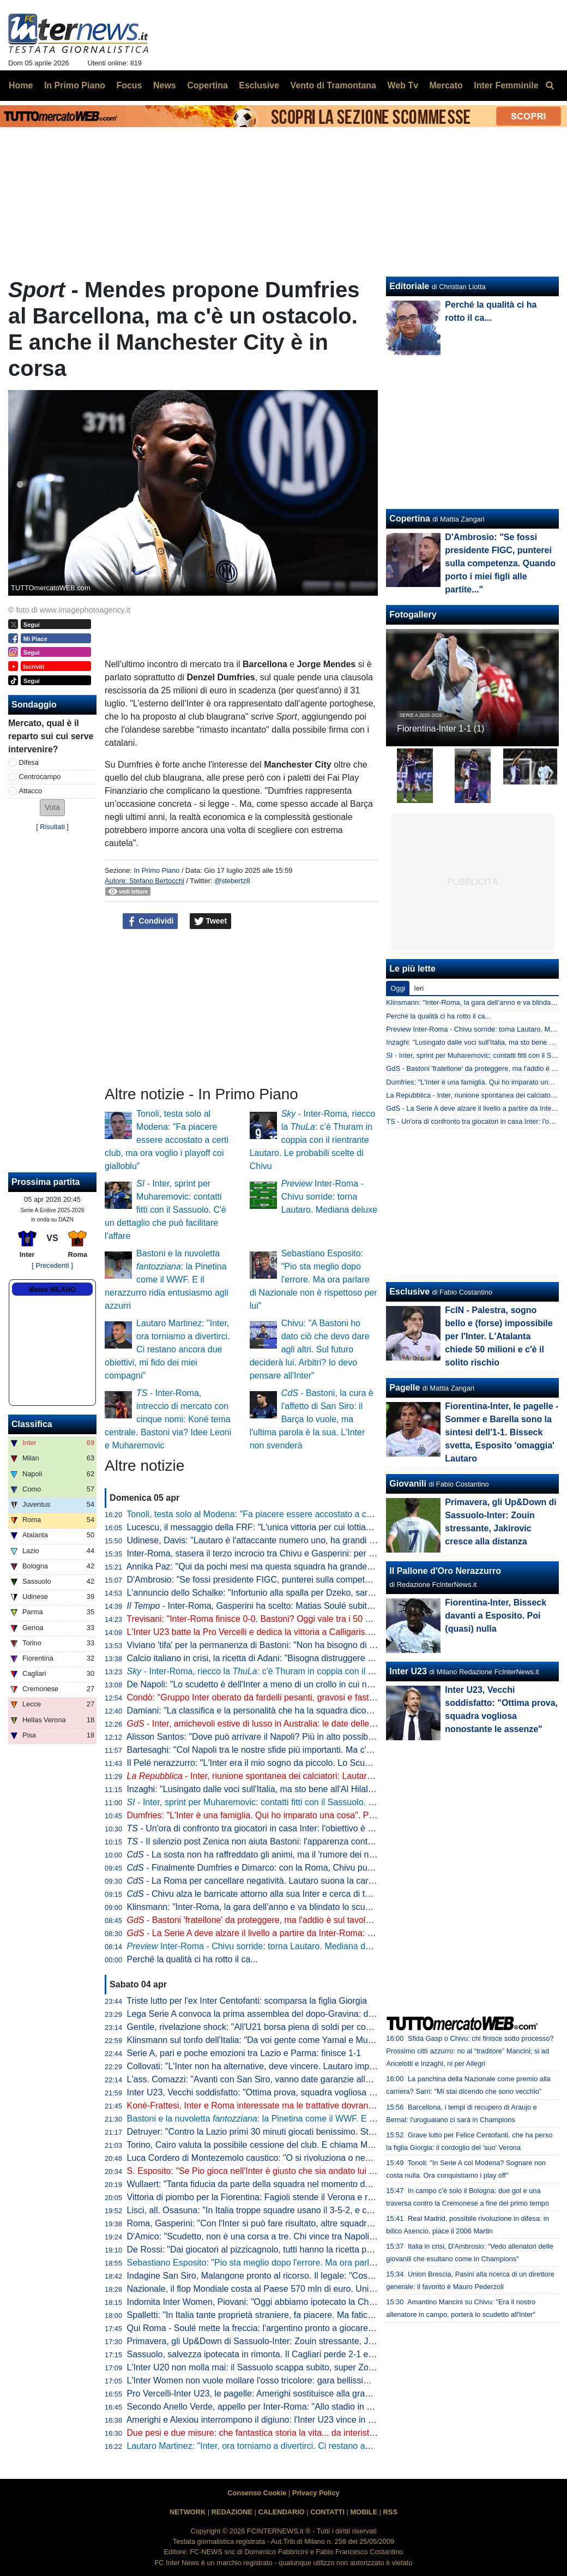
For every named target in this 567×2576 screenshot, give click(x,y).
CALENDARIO (281, 2512)
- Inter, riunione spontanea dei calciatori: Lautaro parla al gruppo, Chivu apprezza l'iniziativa (332, 1776)
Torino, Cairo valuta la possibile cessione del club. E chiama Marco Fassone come (300, 2144)
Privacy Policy (316, 2493)
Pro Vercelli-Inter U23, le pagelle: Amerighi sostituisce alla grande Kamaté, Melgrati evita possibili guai (324, 2393)
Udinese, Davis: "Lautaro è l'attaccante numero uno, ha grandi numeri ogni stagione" (290, 1540)
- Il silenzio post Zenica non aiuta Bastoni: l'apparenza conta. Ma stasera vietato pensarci (305, 1841)
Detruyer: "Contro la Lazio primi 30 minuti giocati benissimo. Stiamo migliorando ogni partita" (305, 2131)
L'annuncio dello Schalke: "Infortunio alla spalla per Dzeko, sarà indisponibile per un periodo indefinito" (324, 1592)
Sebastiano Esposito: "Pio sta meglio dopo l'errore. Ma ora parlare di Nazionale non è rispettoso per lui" (313, 1279)
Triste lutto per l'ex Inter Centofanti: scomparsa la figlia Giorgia (246, 2000)
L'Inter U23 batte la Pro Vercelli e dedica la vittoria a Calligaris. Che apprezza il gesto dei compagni (319, 1632)
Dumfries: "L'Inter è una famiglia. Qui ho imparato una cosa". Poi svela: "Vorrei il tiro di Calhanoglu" (318, 1815)
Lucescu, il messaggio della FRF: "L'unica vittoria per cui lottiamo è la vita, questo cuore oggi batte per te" (330, 1527)
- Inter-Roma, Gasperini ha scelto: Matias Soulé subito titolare (264, 1605)
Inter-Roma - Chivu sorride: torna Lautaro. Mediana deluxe (329, 1196)
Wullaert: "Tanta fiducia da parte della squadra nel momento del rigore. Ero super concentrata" (309, 2184)
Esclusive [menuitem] (259, 85)
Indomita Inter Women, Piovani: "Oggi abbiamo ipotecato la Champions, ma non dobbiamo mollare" (319, 2302)
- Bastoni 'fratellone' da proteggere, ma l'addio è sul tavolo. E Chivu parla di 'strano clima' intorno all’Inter (338, 1920)
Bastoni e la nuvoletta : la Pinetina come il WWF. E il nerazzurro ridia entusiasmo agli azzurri (166, 1279)
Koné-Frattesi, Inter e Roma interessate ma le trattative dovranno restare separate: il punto (302, 2105)
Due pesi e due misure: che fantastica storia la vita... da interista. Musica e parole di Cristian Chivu (316, 2432)
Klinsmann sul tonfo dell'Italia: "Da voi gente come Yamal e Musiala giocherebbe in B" (292, 2040)
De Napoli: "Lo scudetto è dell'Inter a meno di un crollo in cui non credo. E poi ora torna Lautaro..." (316, 1684)
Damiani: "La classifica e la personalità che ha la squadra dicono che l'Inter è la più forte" (298, 1710)
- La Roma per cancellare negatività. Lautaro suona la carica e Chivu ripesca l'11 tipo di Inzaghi (320, 1880)
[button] (52, 807)
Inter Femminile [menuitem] (506, 85)
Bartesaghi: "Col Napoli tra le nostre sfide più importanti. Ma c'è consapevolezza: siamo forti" (306, 1749)
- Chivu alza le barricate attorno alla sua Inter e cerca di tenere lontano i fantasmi (292, 1893)
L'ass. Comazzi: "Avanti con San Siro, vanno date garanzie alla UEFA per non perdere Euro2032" (315, 2079)
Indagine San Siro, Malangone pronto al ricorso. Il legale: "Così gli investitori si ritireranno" (300, 2275)
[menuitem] (549, 85)
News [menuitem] (164, 85)
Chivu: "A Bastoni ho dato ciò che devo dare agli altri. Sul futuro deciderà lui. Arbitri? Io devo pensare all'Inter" (310, 1349)
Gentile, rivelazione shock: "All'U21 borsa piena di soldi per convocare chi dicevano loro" (297, 2027)
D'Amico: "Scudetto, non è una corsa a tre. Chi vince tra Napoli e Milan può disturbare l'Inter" (306, 2236)
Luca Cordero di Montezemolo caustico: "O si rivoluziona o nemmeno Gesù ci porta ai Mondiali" (311, 2157)
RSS (390, 2512)
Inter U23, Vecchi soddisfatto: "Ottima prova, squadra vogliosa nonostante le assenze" (293, 2092)
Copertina (409, 518)
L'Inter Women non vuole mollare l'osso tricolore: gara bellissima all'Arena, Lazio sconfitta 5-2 (307, 2380)
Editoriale (409, 286)
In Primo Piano (156, 870)
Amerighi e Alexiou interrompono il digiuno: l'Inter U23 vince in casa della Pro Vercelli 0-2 (297, 2419)
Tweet (210, 921)
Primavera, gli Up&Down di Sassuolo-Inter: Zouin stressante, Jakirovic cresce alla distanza (302, 2341)
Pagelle (404, 1387)
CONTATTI (327, 2512)
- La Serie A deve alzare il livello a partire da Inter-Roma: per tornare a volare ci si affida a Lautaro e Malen (342, 1933)
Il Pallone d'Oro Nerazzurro (445, 1570)
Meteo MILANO (52, 1289)
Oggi (397, 988)
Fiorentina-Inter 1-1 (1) (440, 728)
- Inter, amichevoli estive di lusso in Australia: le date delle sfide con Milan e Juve (292, 1723)
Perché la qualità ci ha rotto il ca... (192, 1959)
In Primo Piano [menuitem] (74, 85)
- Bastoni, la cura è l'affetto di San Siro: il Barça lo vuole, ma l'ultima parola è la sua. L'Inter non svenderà (311, 1419)
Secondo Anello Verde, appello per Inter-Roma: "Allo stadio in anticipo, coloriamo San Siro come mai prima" (335, 2406)
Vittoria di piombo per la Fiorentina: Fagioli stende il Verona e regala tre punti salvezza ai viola (308, 2197)
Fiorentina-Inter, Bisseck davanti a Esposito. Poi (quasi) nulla (495, 1615)
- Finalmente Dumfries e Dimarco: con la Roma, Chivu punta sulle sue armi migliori (296, 1867)
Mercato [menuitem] (445, 85)
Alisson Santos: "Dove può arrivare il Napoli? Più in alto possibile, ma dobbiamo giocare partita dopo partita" (335, 1736)
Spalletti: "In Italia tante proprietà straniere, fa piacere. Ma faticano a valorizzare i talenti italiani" (310, 2315)
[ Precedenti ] (52, 1265)
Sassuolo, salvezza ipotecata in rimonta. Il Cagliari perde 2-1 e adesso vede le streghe (294, 2354)
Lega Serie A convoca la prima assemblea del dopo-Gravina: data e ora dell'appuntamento (301, 2013)
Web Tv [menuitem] (402, 85)
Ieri (419, 988)
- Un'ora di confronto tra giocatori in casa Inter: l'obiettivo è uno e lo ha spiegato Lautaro (303, 1828)
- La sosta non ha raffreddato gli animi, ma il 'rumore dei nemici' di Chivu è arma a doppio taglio (320, 1854)
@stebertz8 (232, 881)
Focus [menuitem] (129, 85)
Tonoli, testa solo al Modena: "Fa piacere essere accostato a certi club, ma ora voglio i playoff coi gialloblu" (166, 1140)
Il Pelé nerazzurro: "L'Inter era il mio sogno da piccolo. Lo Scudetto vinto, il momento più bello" (309, 1763)
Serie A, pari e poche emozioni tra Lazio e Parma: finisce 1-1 (244, 2053)
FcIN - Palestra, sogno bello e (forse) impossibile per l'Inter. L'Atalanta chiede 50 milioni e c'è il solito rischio (498, 1336)
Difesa (29, 762)
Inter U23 (407, 1671)
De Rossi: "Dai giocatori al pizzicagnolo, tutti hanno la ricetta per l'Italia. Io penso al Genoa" (302, 2249)
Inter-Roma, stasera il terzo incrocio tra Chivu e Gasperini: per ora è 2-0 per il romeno (292, 1553)
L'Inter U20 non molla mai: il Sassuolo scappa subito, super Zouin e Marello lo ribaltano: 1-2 (304, 2367)
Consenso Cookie (256, 2493)
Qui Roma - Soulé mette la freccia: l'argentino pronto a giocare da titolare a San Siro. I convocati (313, 2328)
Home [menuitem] (21, 85)
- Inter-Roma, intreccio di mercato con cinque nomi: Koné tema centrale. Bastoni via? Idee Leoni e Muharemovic (168, 1419)
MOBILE (363, 2512)
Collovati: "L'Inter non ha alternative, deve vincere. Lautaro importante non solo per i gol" (297, 2066)
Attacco (31, 791)
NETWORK (188, 2512)
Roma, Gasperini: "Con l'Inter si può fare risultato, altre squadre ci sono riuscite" (281, 2223)
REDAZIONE (232, 2512)
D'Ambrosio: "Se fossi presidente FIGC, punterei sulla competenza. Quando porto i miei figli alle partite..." (330, 1579)
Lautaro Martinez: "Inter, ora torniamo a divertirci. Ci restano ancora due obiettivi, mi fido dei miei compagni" (167, 1349)
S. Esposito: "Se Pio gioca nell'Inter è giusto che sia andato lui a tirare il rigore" (278, 2171)
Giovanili (407, 1483)
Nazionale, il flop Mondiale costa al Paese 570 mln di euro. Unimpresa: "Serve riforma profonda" (312, 2288)
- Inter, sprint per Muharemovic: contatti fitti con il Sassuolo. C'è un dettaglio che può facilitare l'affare (165, 1210)
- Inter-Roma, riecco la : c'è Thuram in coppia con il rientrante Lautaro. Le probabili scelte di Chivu (312, 1140)
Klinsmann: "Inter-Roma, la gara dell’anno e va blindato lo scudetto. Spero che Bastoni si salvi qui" (316, 1907)
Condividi (150, 921)
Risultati (52, 827)
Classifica (31, 1424)
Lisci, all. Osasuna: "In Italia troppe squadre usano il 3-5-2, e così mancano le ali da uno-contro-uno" (320, 2210)
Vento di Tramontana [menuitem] (333, 85)
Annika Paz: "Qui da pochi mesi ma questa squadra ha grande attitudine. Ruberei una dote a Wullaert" (323, 1566)
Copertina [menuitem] (207, 85)
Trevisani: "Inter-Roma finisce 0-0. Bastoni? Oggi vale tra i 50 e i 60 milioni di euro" (285, 1619)
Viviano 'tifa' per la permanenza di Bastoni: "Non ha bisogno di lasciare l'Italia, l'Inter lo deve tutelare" (321, 1645)
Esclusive (409, 1291)
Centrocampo (40, 776)
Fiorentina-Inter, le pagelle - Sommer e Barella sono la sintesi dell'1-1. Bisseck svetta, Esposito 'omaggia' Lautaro (501, 1432)
